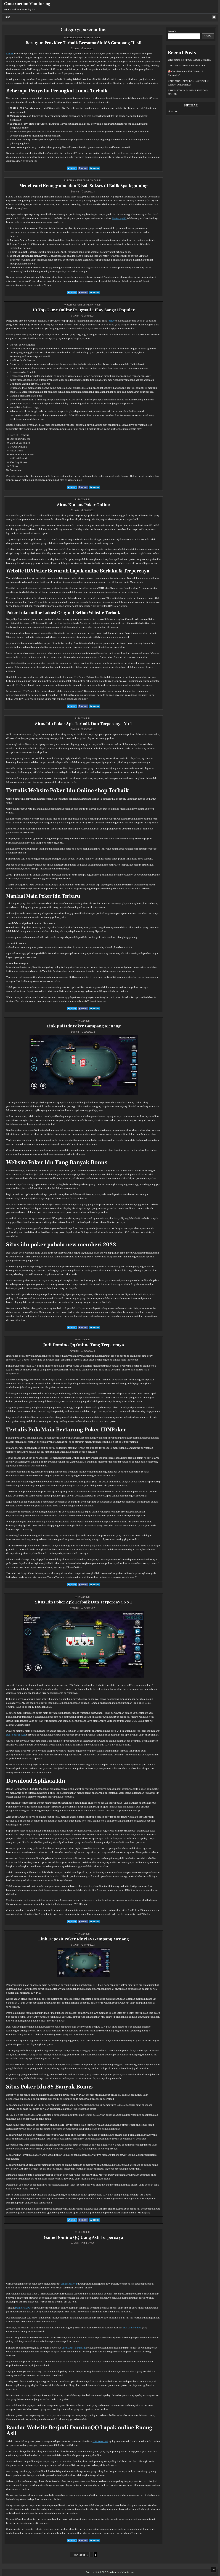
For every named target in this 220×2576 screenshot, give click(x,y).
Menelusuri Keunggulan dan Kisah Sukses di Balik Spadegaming (83, 186)
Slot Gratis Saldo (132, 2327)
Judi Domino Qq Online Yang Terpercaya (83, 1345)
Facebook (83, 168)
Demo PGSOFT (23, 2307)
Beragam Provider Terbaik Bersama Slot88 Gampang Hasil (83, 43)
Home (7, 17)
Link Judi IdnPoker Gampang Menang (83, 1026)
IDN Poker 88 (100, 2441)
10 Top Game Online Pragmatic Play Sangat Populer (83, 310)
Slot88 (10, 53)
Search (172, 31)
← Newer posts (79, 2554)
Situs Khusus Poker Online (83, 505)
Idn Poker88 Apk (16, 1734)
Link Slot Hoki (69, 2283)
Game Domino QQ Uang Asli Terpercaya (83, 2237)
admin (76, 48)
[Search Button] (214, 17)
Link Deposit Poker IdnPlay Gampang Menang (83, 1939)
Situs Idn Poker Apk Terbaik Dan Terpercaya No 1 (83, 724)
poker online (83, 37)
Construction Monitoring (27, 3)
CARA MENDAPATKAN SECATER (186, 65)
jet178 (111, 320)
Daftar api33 (119, 218)
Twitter (72, 168)
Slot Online (95, 37)
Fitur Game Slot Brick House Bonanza (189, 59)
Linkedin (95, 168)
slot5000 (173, 111)
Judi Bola (71, 37)
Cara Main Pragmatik (74, 2347)
